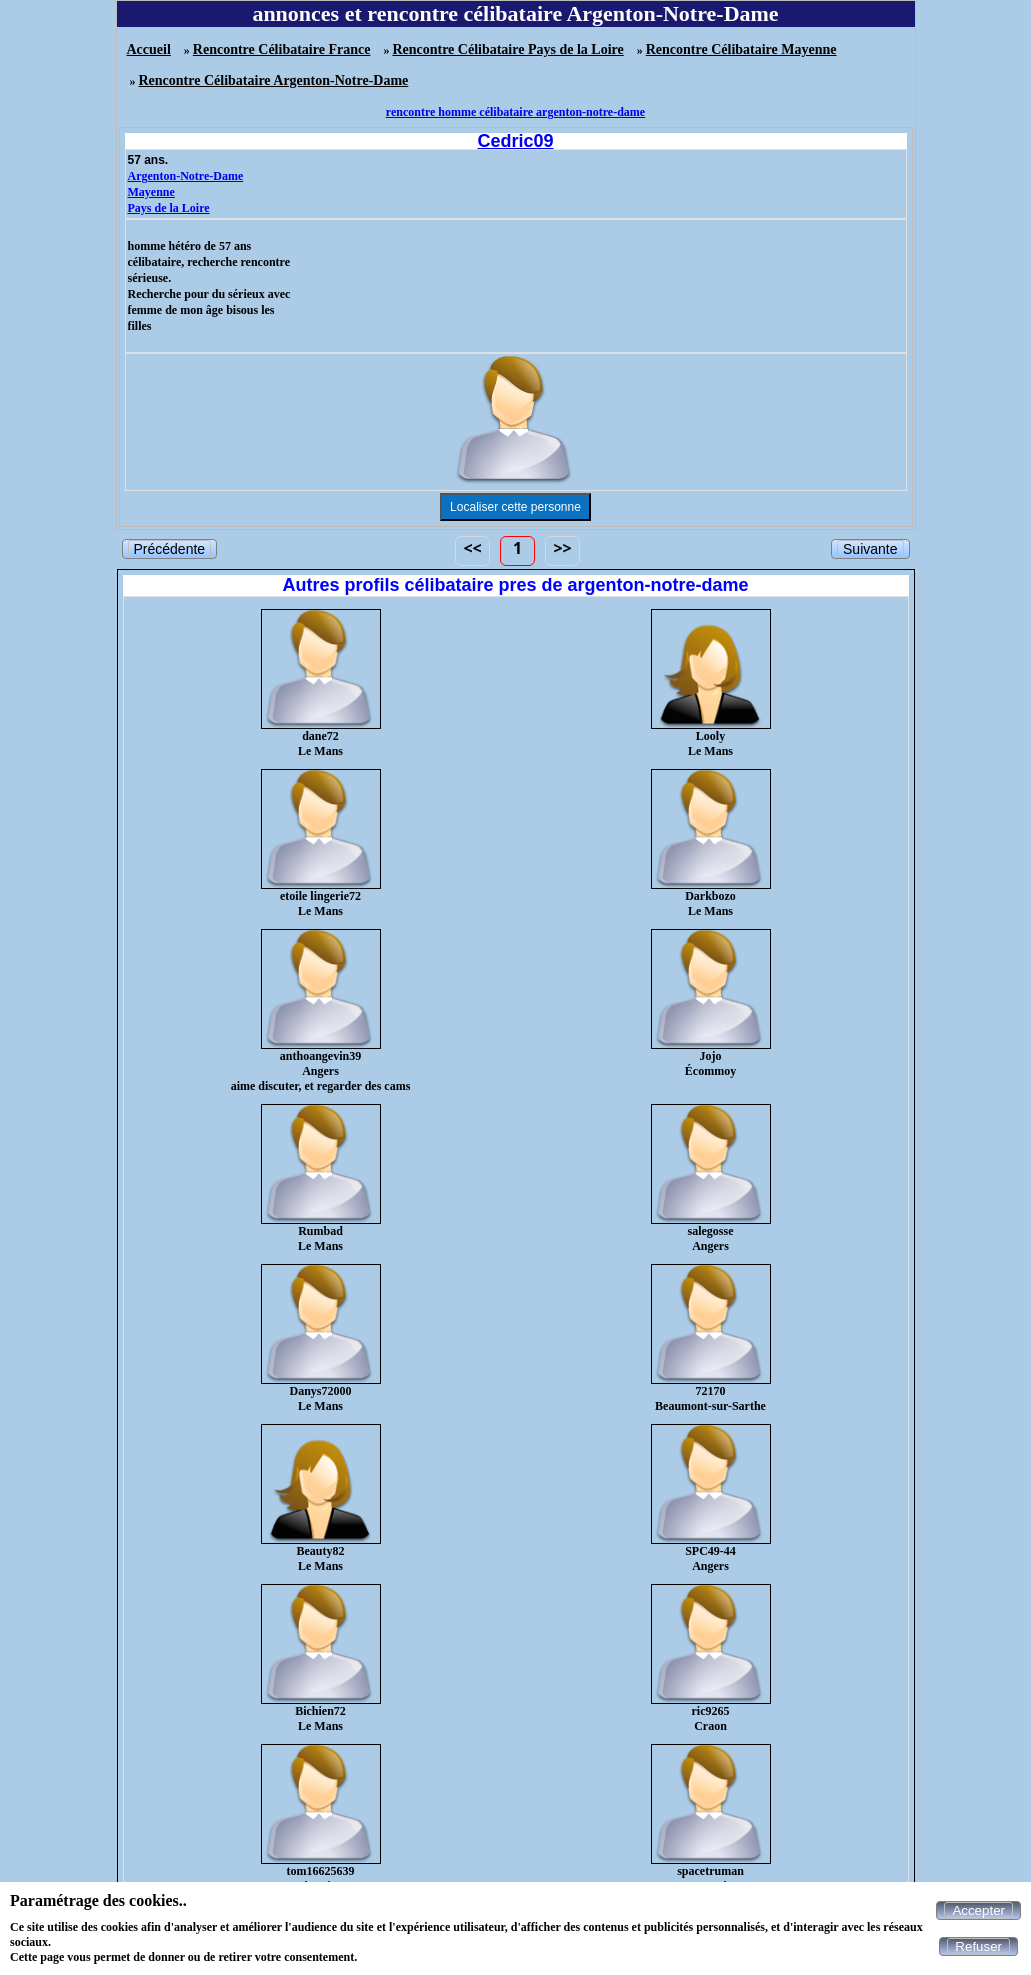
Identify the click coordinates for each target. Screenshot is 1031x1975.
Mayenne (151, 192)
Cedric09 (515, 141)
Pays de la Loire (169, 208)
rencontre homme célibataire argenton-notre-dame (515, 112)
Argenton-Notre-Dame (186, 176)
